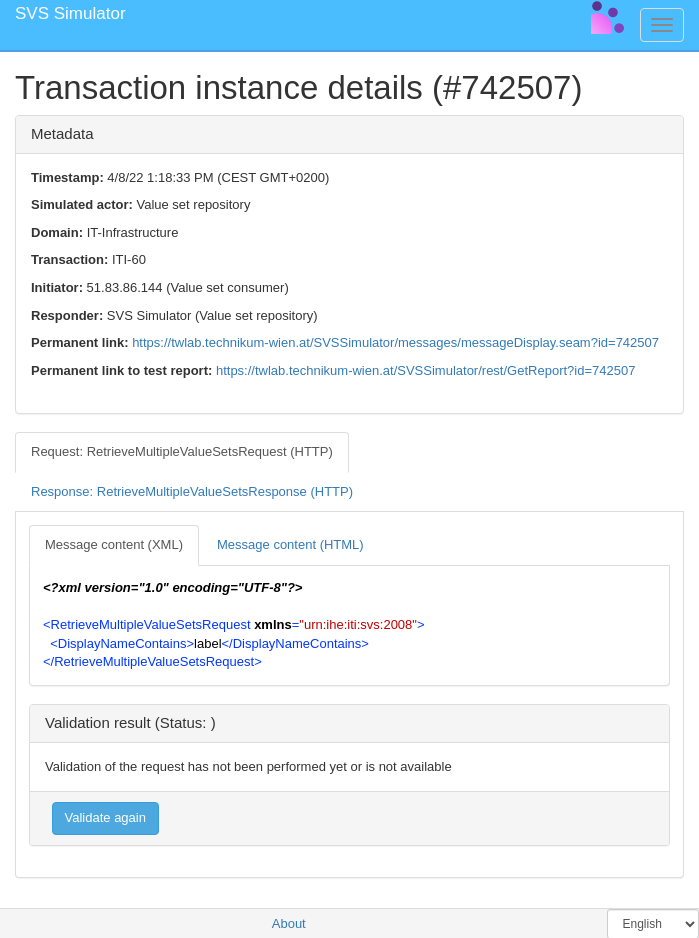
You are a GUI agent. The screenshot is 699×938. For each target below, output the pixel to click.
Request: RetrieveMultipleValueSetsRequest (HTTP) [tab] (182, 451)
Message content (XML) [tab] (114, 544)
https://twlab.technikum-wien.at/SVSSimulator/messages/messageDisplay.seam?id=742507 (395, 342)
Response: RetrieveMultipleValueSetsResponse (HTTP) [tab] (192, 491)
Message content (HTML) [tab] (290, 544)
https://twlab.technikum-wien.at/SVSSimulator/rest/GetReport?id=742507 (425, 370)
